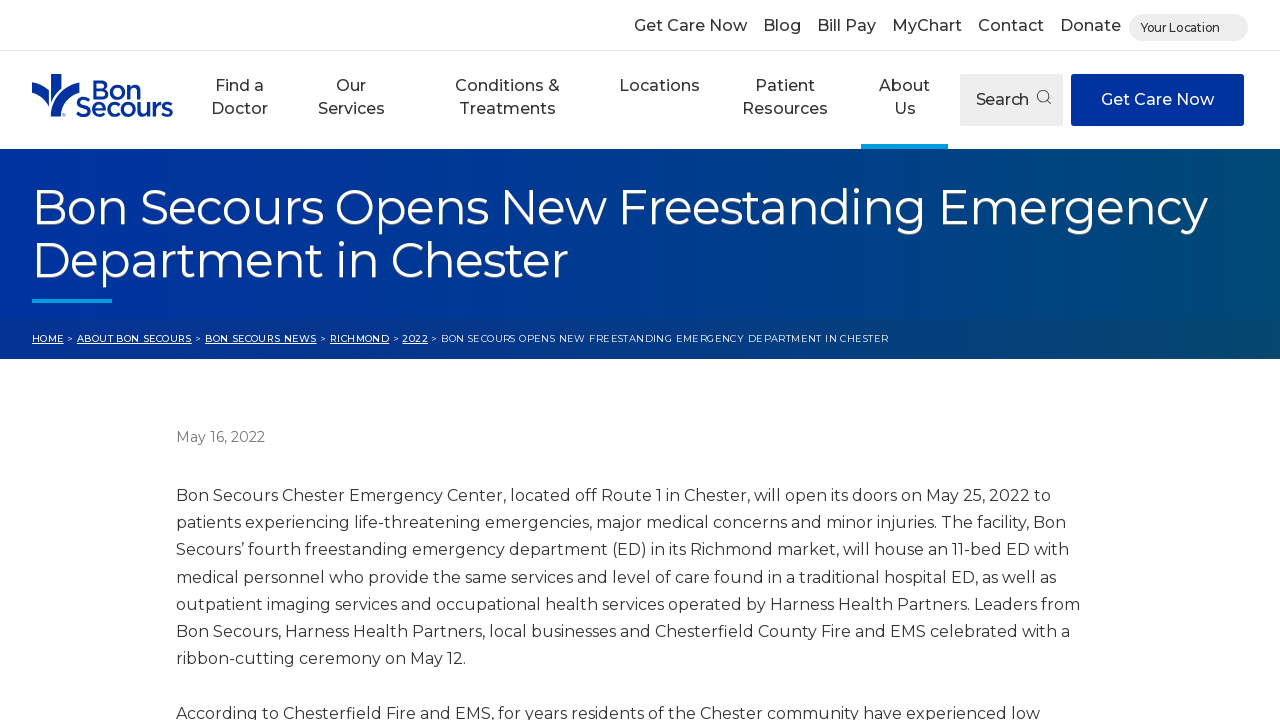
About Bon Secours (134, 338)
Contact (1011, 25)
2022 (415, 338)
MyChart (927, 25)
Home (48, 338)
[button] (239, 100)
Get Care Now (690, 25)
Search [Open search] (1013, 99)
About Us (904, 96)
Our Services (351, 96)
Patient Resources (785, 96)
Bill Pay (846, 25)
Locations (659, 85)
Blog (782, 25)
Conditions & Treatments (507, 96)
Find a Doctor (239, 96)
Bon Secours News (261, 338)
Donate (1090, 25)
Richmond (359, 338)
